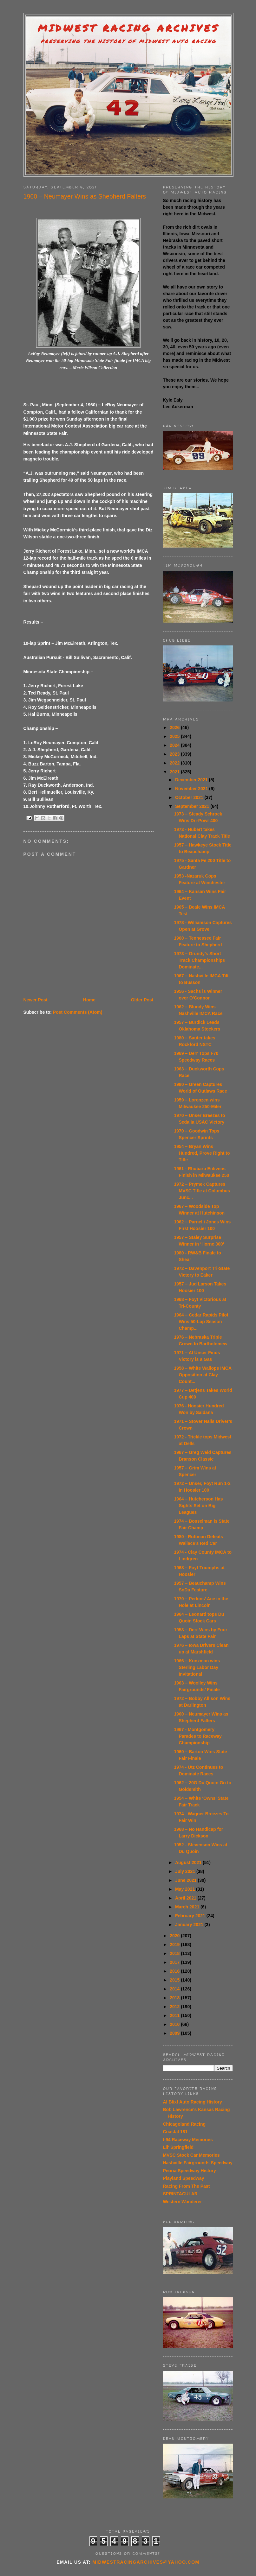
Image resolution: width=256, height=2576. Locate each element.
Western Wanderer (182, 2201)
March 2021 (187, 1906)
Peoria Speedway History (189, 2170)
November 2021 (192, 788)
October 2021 (190, 797)
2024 (175, 745)
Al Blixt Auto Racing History (192, 2101)
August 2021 (189, 1862)
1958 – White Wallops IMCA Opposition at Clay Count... (202, 1375)
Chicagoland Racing (184, 2124)
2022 (175, 762)
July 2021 (185, 1871)
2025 (175, 736)
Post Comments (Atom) (77, 1012)
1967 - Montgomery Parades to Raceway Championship (197, 1736)
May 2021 (185, 1889)
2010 (175, 2024)
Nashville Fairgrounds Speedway (198, 2162)
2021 (175, 771)
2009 (175, 2033)
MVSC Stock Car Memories (191, 2155)
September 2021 (192, 806)
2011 (175, 2015)
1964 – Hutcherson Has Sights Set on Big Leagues (198, 1505)
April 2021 (186, 1897)
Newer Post (35, 999)
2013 (175, 1997)
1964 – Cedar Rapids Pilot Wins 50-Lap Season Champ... (201, 1321)
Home (89, 999)
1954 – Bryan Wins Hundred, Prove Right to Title (202, 1153)
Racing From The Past (186, 2186)
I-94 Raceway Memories (188, 2139)
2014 (175, 1988)
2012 (175, 2006)
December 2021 (192, 779)
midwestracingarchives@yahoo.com (145, 2562)
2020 (175, 1935)
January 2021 (190, 1924)
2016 (175, 1971)
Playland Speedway (183, 2178)
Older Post (142, 999)
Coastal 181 (175, 2131)
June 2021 (186, 1880)
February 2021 (191, 1915)
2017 (175, 1962)
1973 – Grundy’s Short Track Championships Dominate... (199, 960)
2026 (175, 727)
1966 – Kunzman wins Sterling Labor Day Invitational (197, 1667)
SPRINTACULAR (180, 2193)
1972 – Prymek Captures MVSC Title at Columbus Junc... (202, 1191)
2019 (175, 1944)
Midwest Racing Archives (128, 28)
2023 (175, 754)
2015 (175, 1980)
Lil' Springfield (178, 2147)
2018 (175, 1953)
